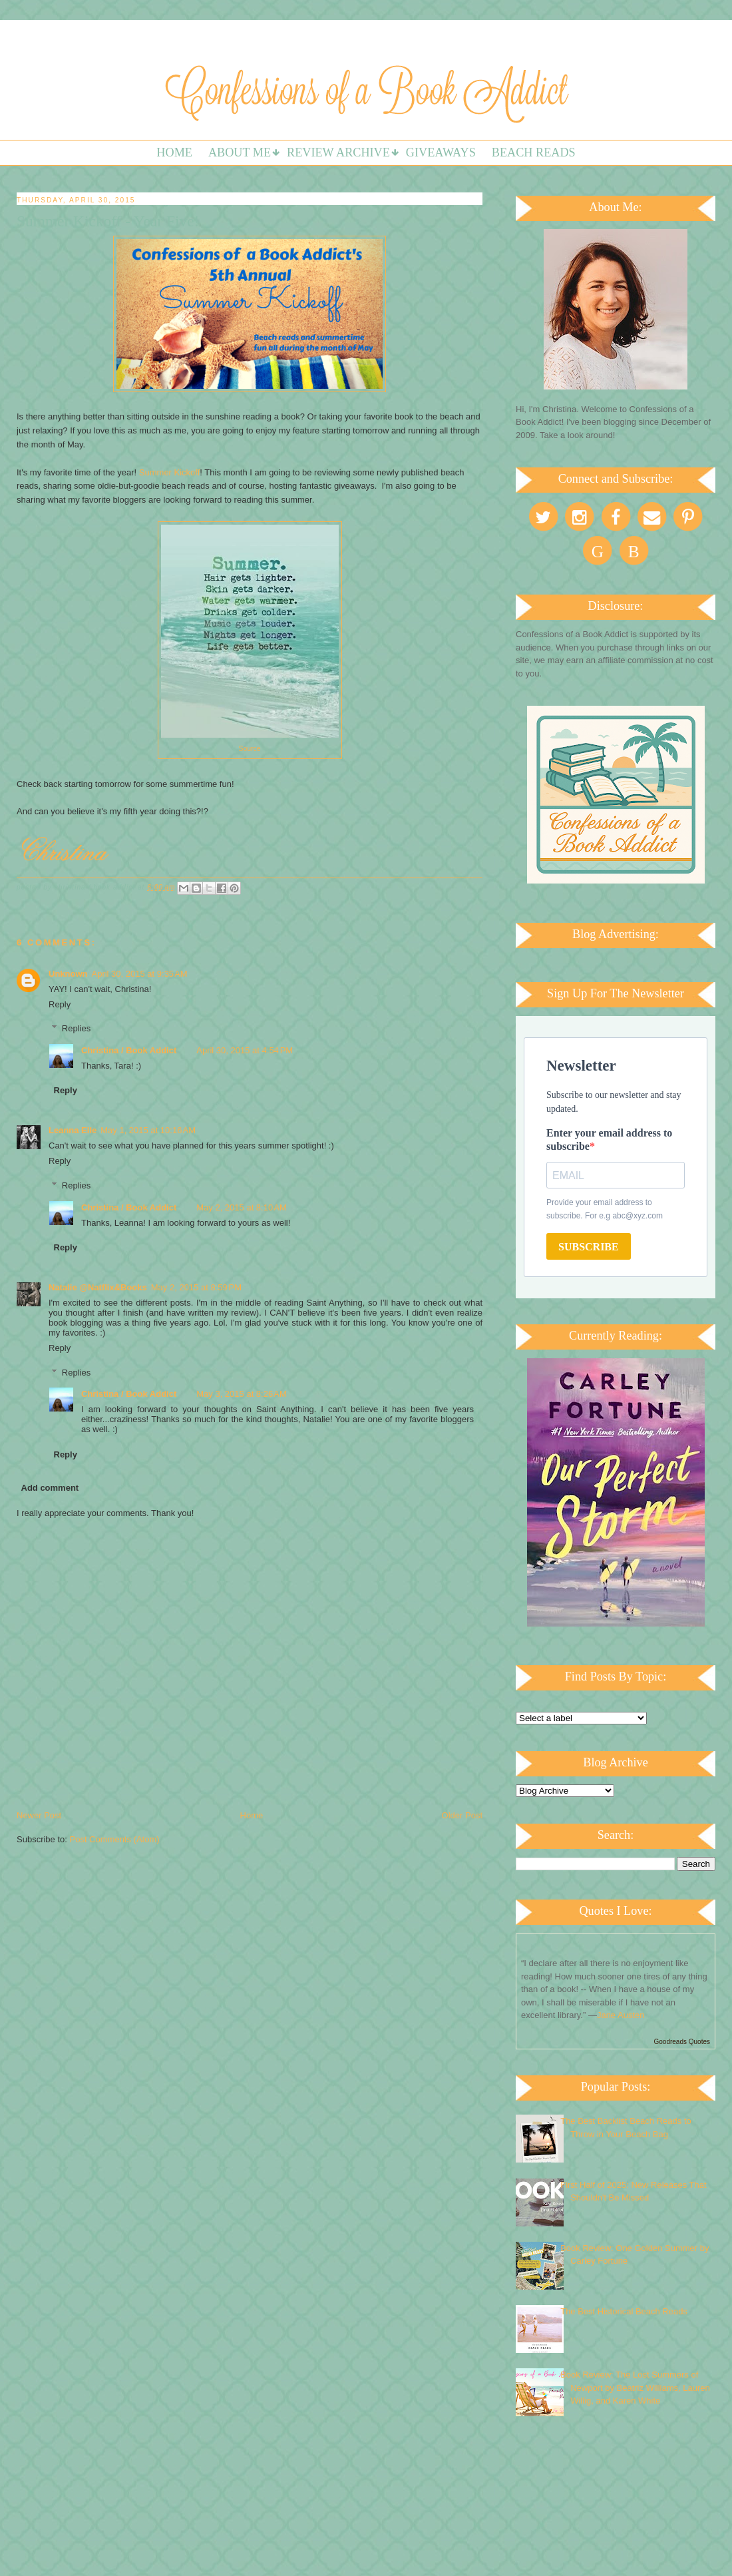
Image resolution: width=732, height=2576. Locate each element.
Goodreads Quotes (682, 2041)
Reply (60, 1004)
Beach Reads (534, 152)
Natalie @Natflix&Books (98, 1287)
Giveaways (441, 152)
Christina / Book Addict (128, 1050)
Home (174, 152)
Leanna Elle (72, 1130)
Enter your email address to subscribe (609, 1139)
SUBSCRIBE (588, 1246)
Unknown (68, 974)
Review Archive (338, 152)
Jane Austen (621, 2015)
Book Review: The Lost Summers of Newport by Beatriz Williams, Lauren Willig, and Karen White (635, 2388)
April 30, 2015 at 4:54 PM (244, 1050)
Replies (76, 1028)
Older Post (462, 1815)
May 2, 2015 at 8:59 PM (196, 1287)
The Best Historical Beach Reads (623, 2311)
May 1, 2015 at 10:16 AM (148, 1130)
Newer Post (39, 1815)
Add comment (50, 1488)
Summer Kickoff (169, 472)
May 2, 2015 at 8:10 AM (241, 1207)
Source (250, 748)
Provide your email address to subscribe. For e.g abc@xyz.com (604, 1209)
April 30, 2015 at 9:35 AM (140, 974)
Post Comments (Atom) (115, 1839)
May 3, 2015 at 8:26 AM (241, 1394)
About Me (239, 152)
